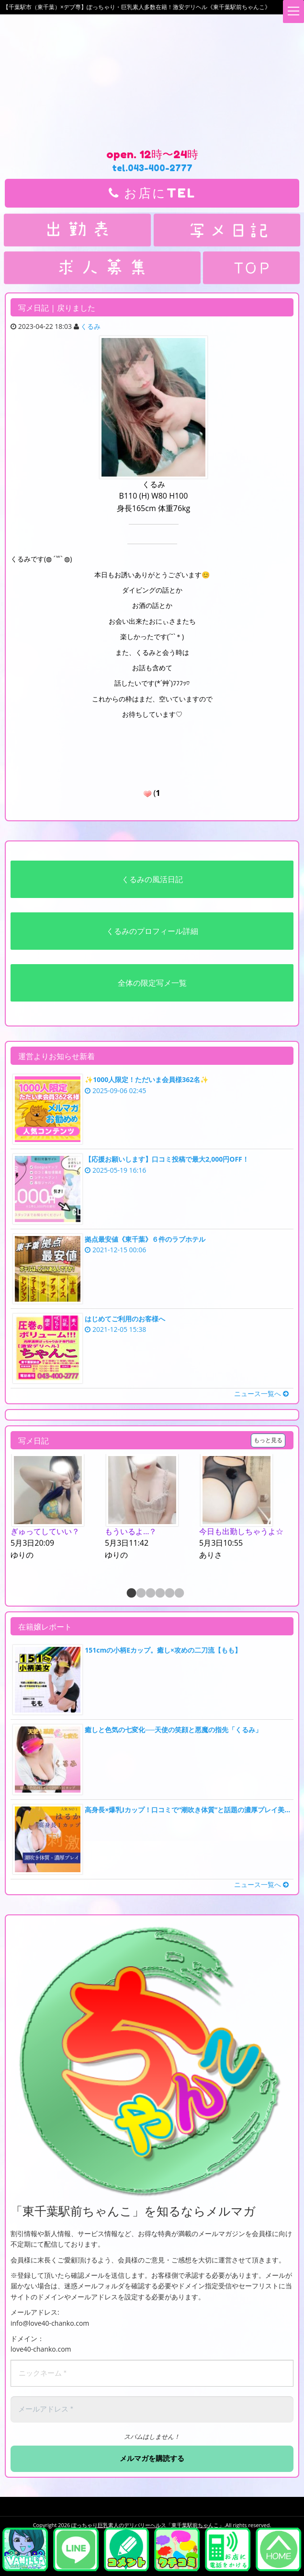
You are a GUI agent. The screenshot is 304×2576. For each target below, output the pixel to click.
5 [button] (169, 1593)
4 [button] (159, 1593)
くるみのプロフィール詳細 (152, 931)
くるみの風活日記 (152, 879)
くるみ (90, 326)
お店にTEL (152, 193)
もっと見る (268, 1439)
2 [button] (140, 1593)
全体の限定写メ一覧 (152, 983)
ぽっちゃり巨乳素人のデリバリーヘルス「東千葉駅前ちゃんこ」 (147, 2524)
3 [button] (150, 1593)
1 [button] (130, 1593)
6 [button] (178, 1593)
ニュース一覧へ (261, 1393)
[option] (58, 1507)
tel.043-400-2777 (152, 168)
